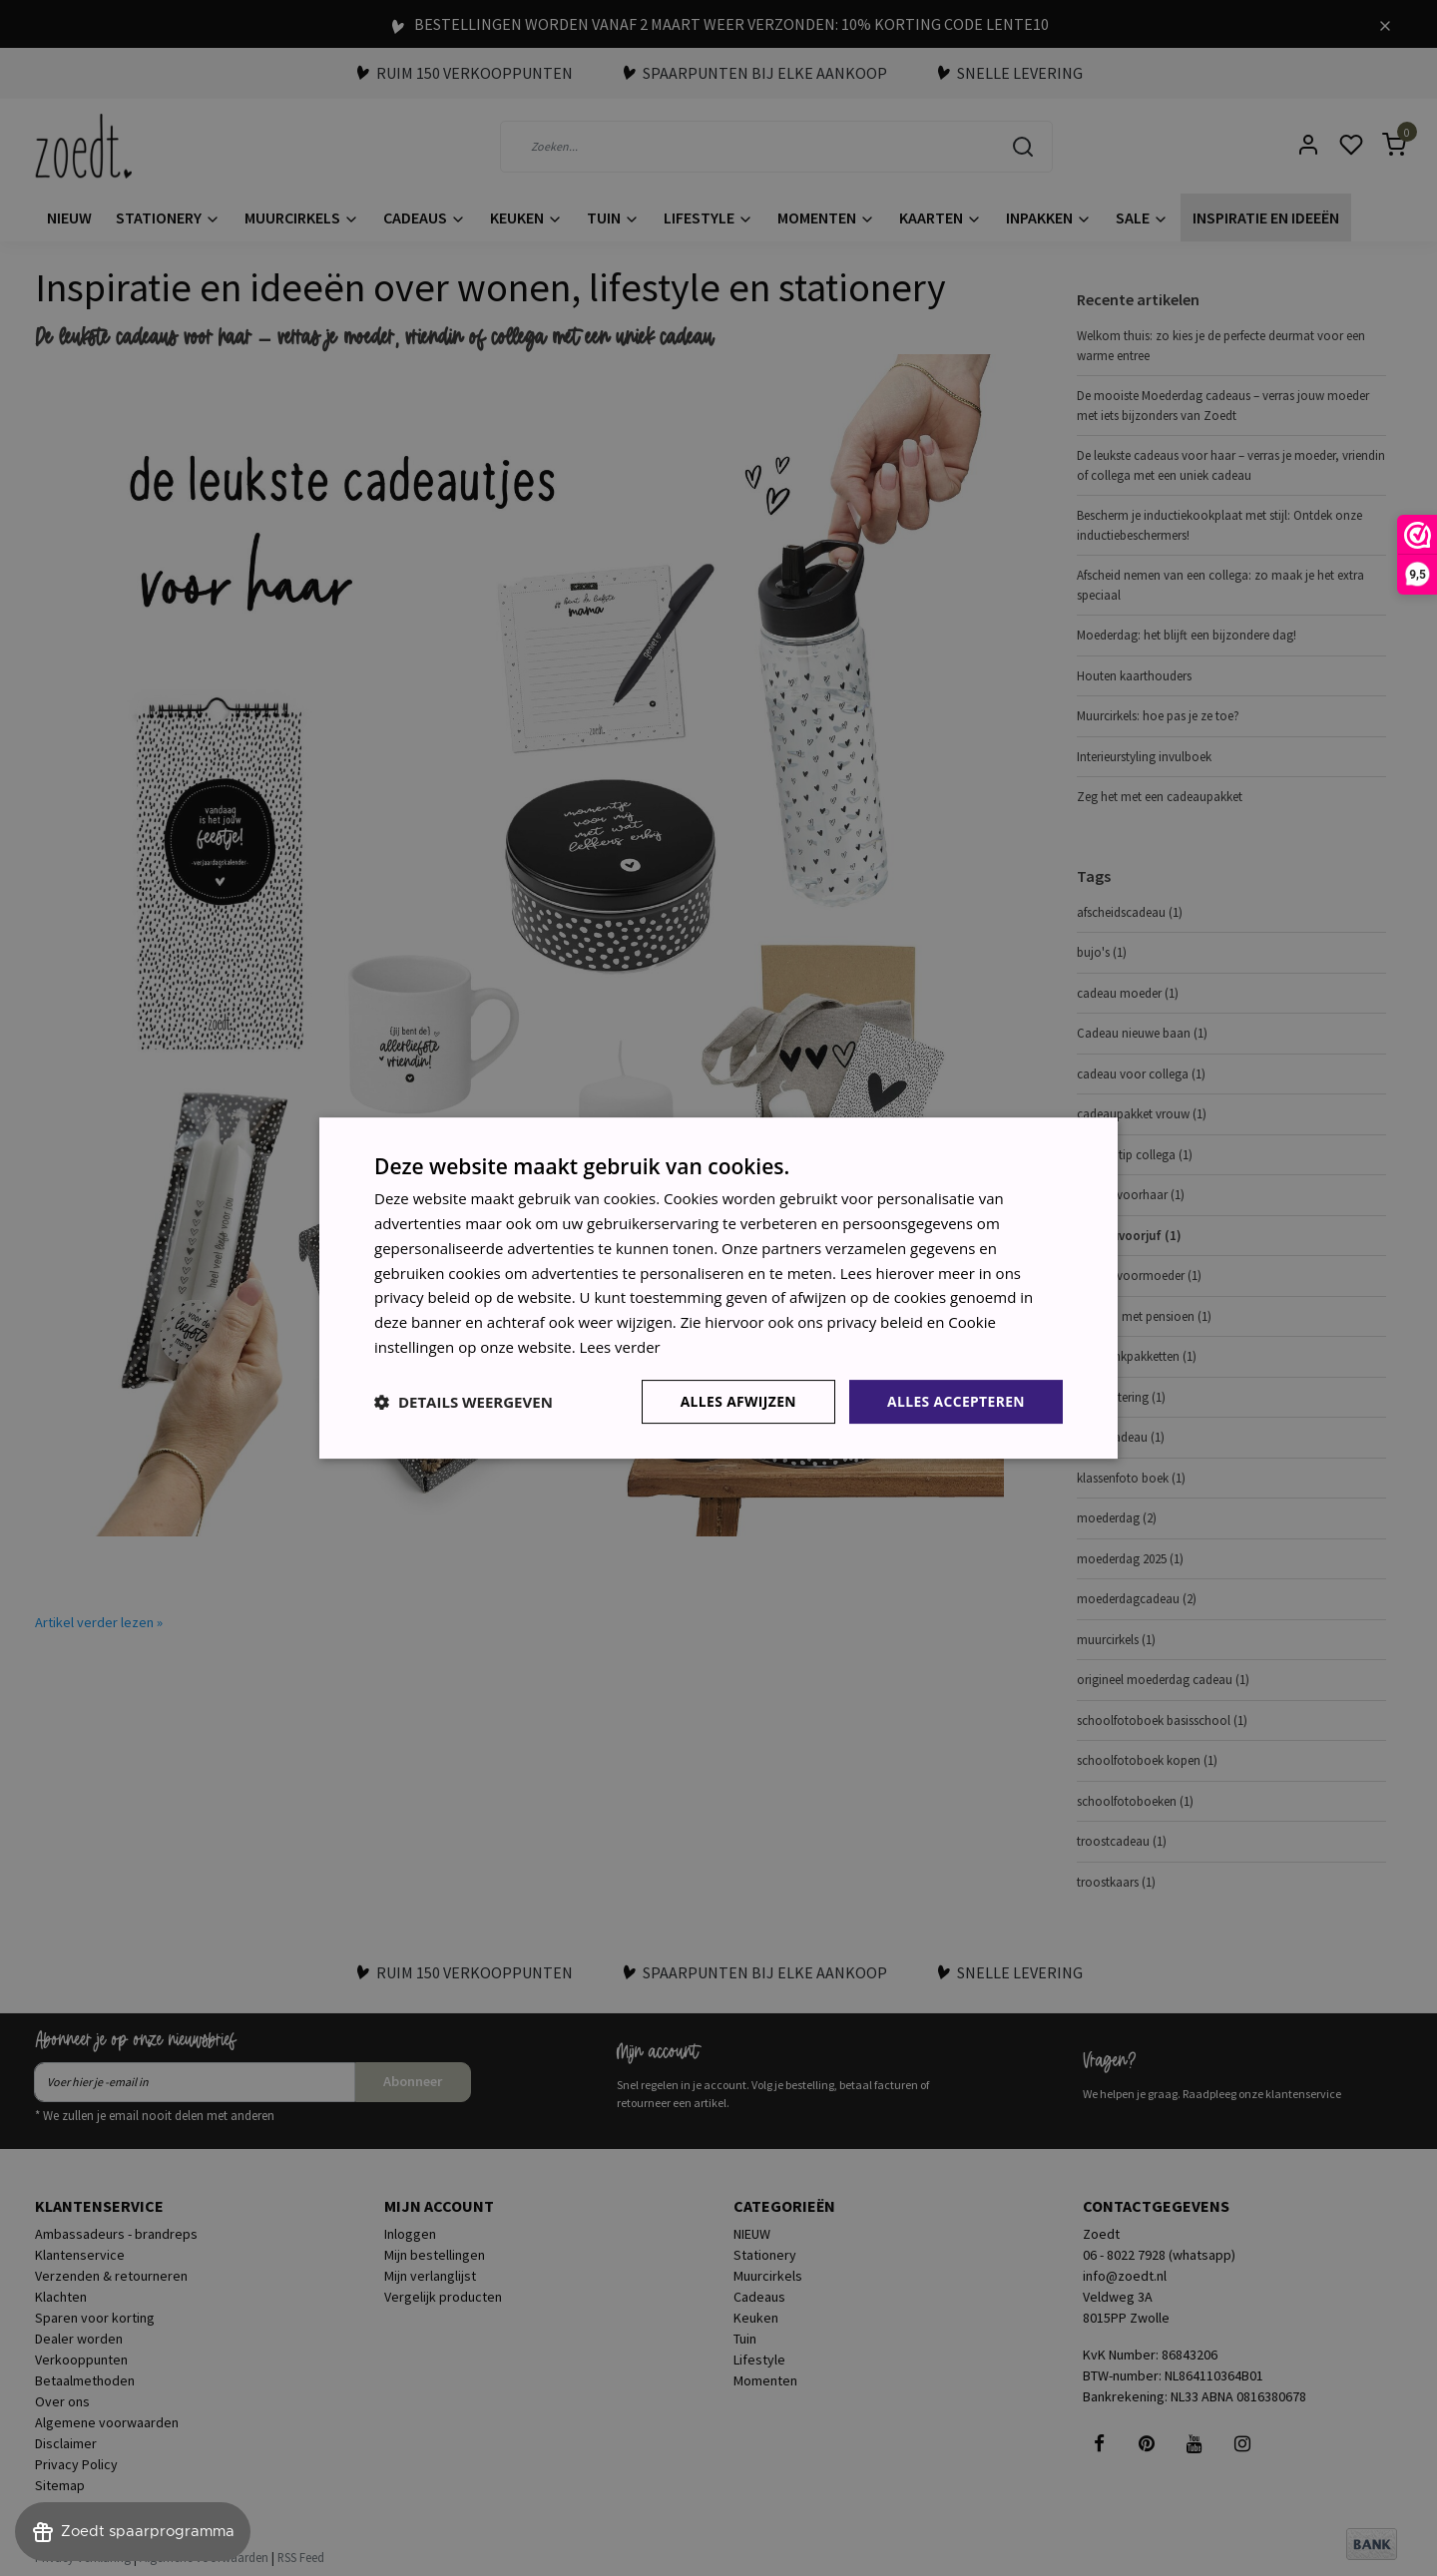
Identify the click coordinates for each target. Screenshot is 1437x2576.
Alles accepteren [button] (955, 1400)
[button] (463, 1402)
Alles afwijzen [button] (736, 1400)
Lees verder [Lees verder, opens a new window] (621, 1347)
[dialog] (718, 1288)
